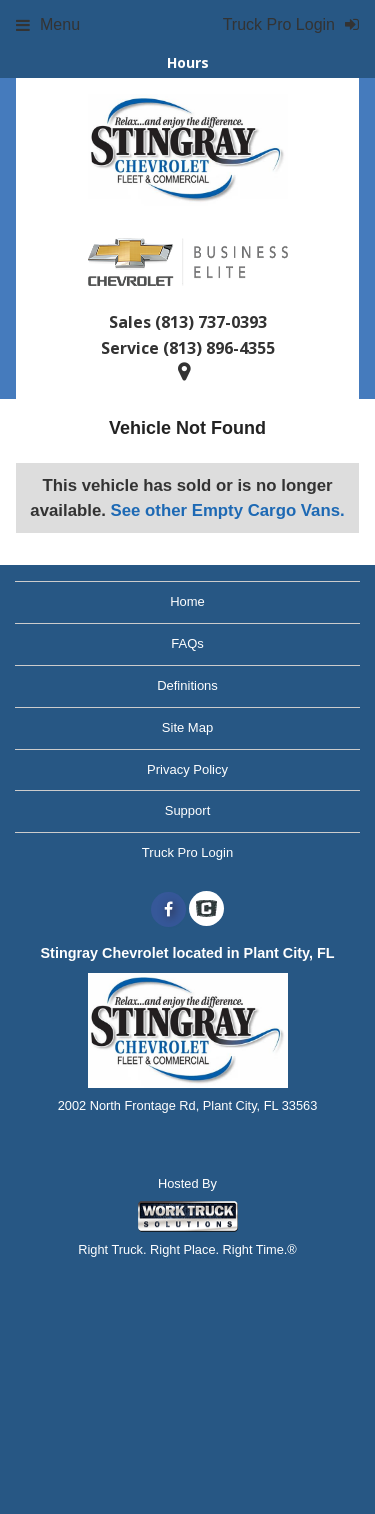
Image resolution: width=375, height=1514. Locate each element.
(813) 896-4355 (219, 348)
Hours (188, 62)
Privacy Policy (187, 769)
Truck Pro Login (187, 852)
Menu (48, 24)
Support (188, 810)
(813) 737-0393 (211, 322)
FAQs (187, 643)
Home (187, 601)
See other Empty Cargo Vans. (228, 510)
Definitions (187, 685)
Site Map (187, 727)
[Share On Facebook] (168, 910)
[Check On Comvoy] (206, 910)
